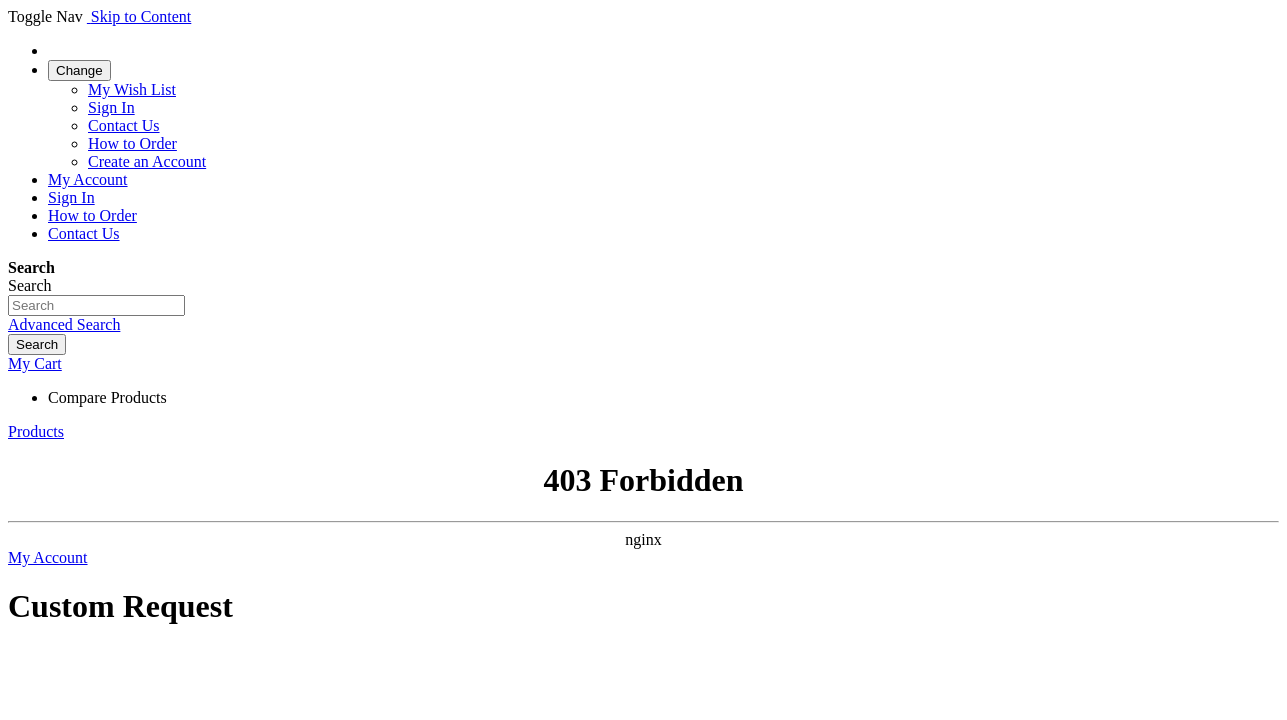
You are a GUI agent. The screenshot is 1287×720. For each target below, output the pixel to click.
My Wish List (132, 89)
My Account (88, 179)
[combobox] (96, 305)
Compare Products (107, 397)
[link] (79, 69)
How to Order (132, 143)
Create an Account (147, 161)
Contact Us (124, 125)
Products (36, 431)
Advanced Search (64, 324)
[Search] (37, 344)
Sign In (111, 107)
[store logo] (89, 16)
